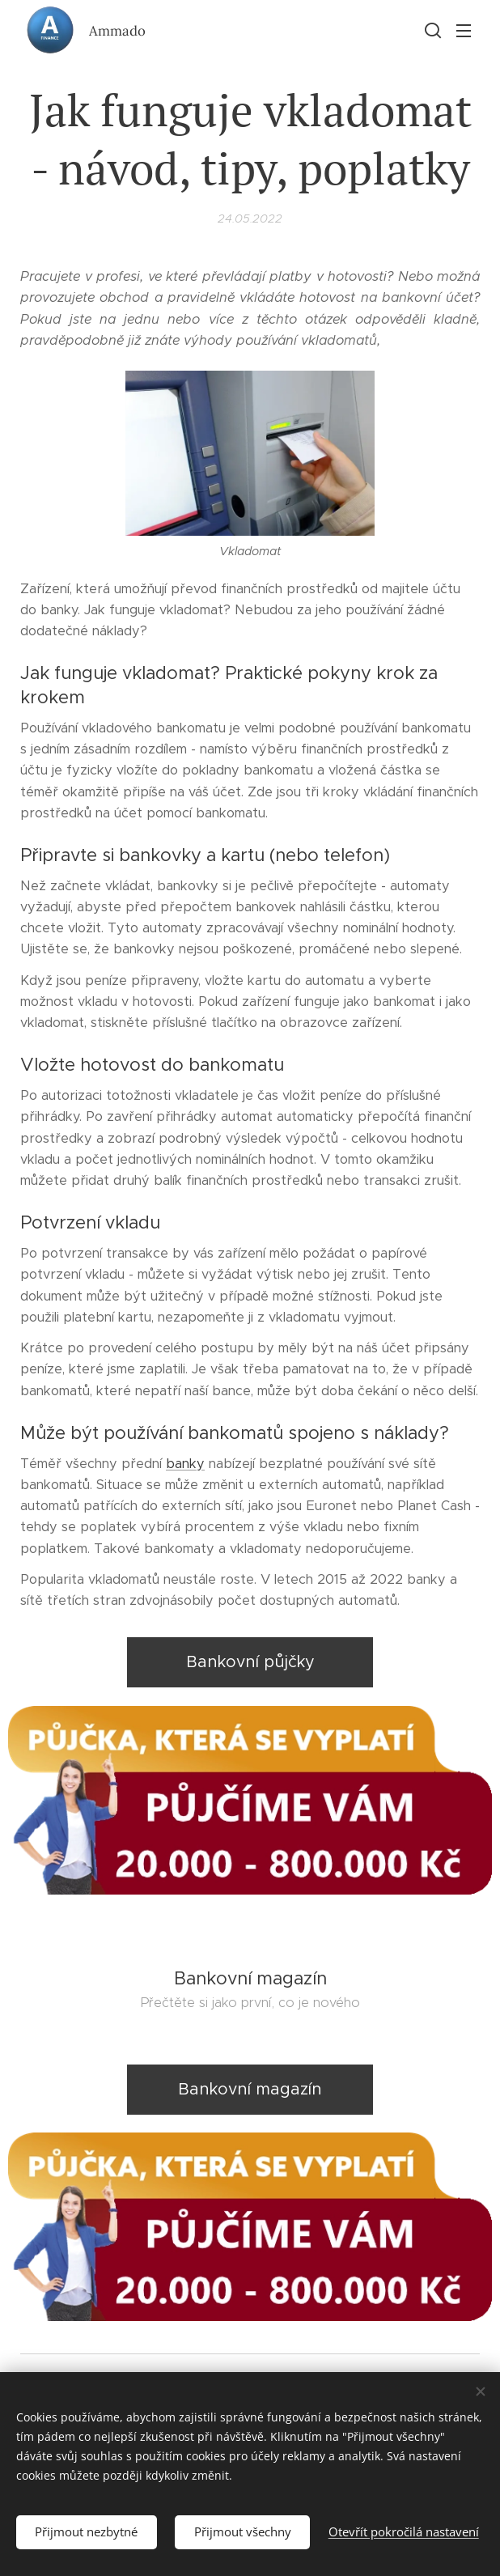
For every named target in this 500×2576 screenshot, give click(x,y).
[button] (431, 30)
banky (185, 1463)
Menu (463, 31)
